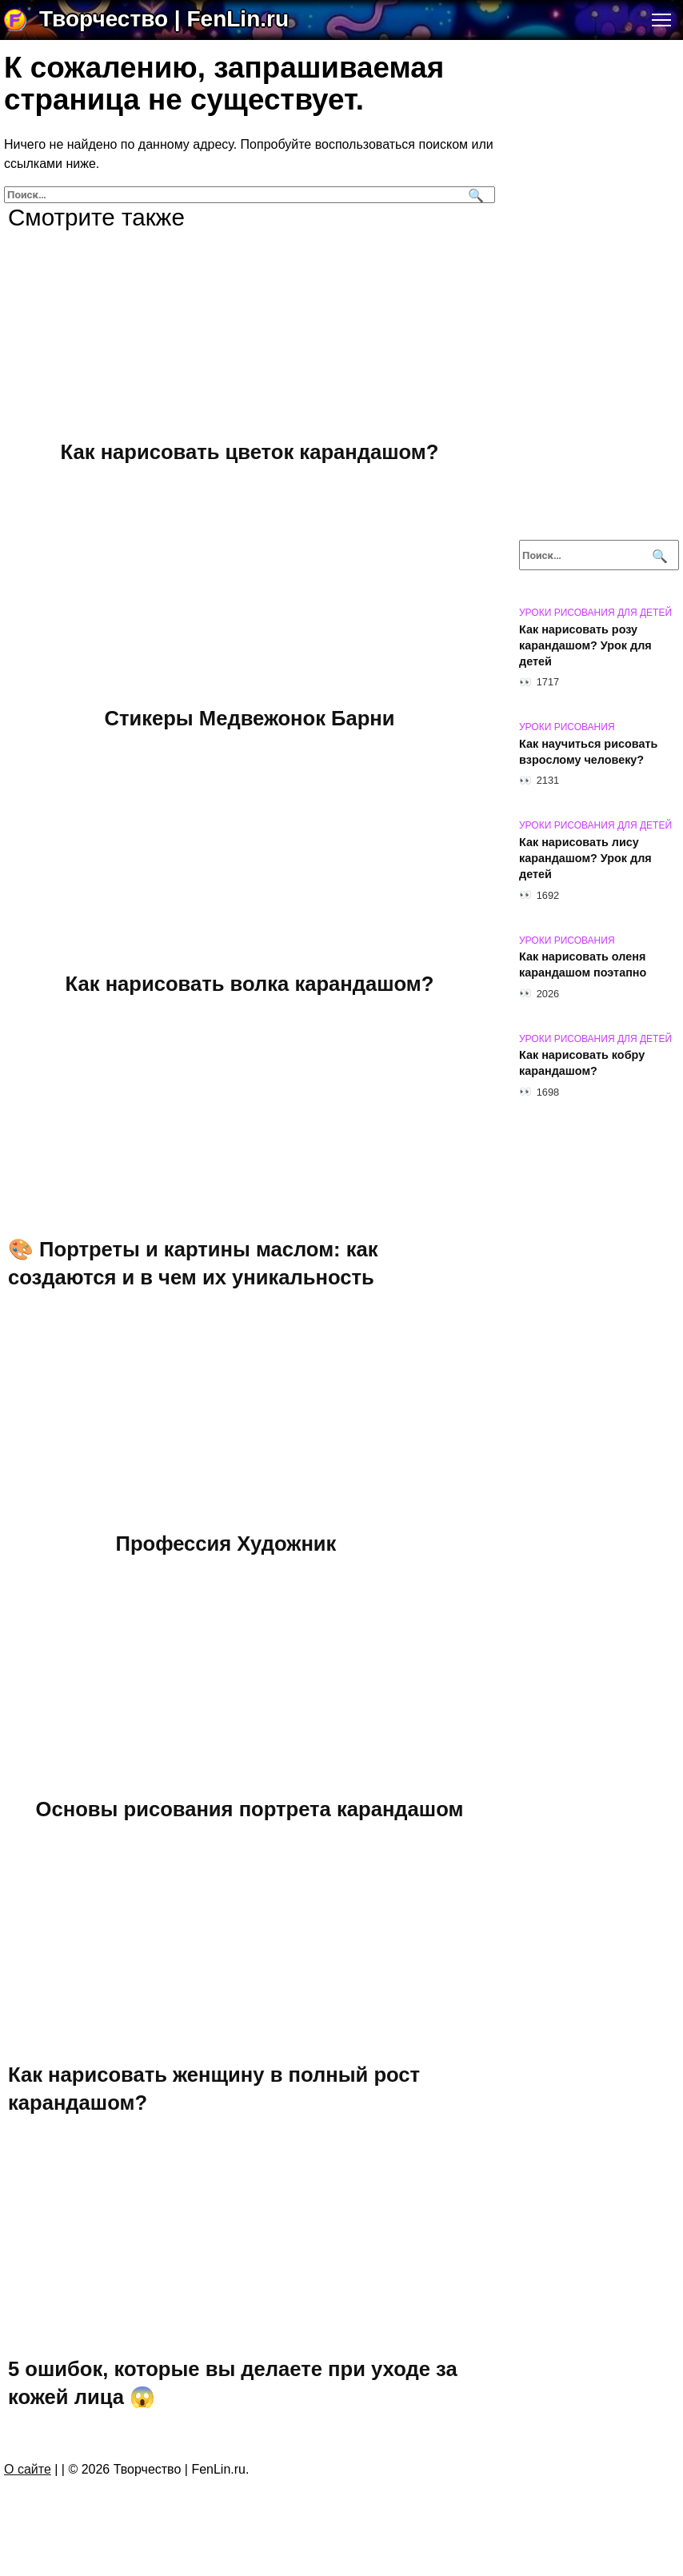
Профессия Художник (226, 1543)
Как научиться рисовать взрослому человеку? (588, 751)
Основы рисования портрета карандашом (250, 1808)
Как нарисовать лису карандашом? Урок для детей (585, 858)
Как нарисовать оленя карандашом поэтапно (582, 965)
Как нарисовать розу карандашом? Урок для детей (585, 645)
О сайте (27, 2469)
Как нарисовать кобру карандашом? (582, 1063)
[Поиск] (474, 194)
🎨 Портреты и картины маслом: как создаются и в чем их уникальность (193, 1262)
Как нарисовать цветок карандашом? (250, 452)
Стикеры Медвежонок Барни (249, 717)
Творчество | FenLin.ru (164, 18)
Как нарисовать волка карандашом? (250, 983)
